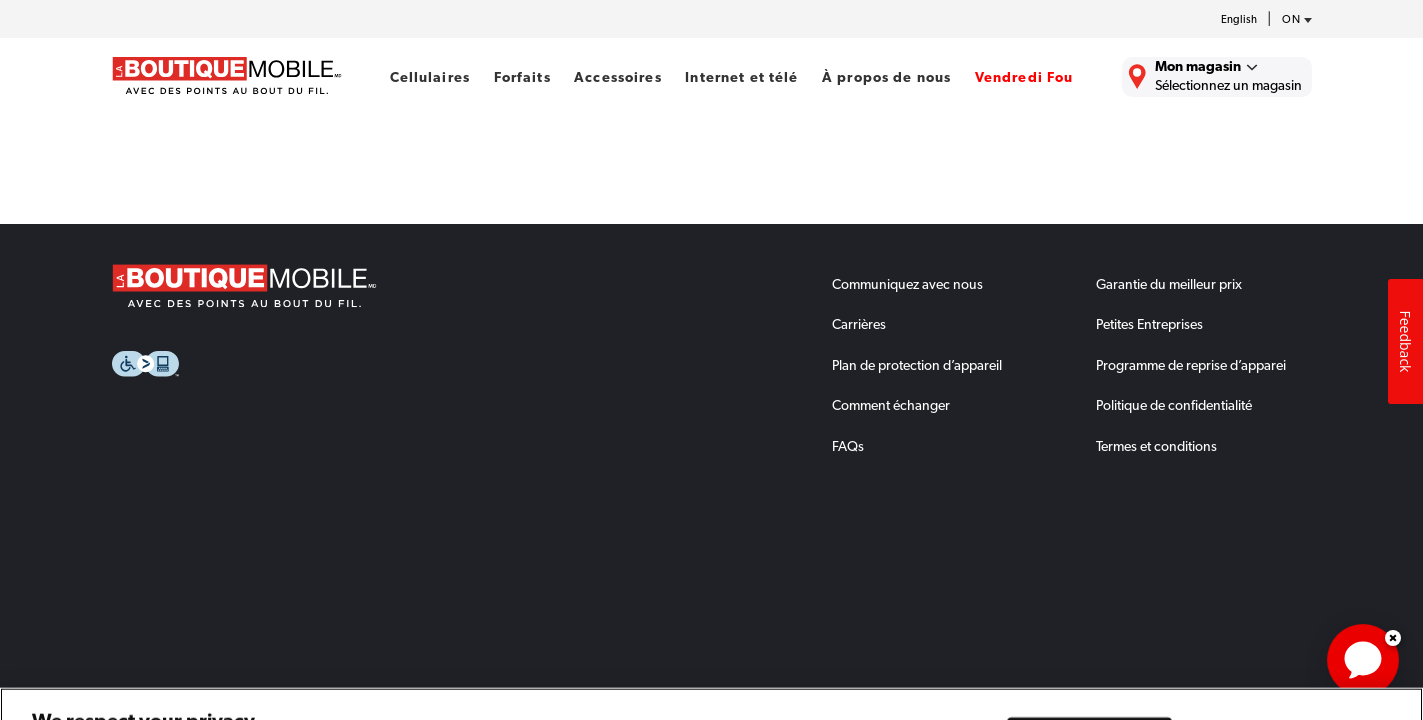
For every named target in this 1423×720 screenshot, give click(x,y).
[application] (1363, 660)
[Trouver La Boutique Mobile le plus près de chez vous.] (1217, 77)
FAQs (848, 446)
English (1239, 19)
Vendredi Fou (1024, 77)
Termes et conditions (1156, 446)
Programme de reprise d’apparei (1191, 365)
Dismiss (1393, 638)
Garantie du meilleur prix (1169, 284)
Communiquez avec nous (907, 284)
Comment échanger (891, 405)
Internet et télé (741, 77)
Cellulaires (430, 77)
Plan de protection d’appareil (917, 365)
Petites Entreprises (1149, 324)
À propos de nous (886, 77)
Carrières (859, 324)
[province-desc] (1292, 20)
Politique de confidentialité (1174, 405)
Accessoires (618, 77)
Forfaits (522, 77)
